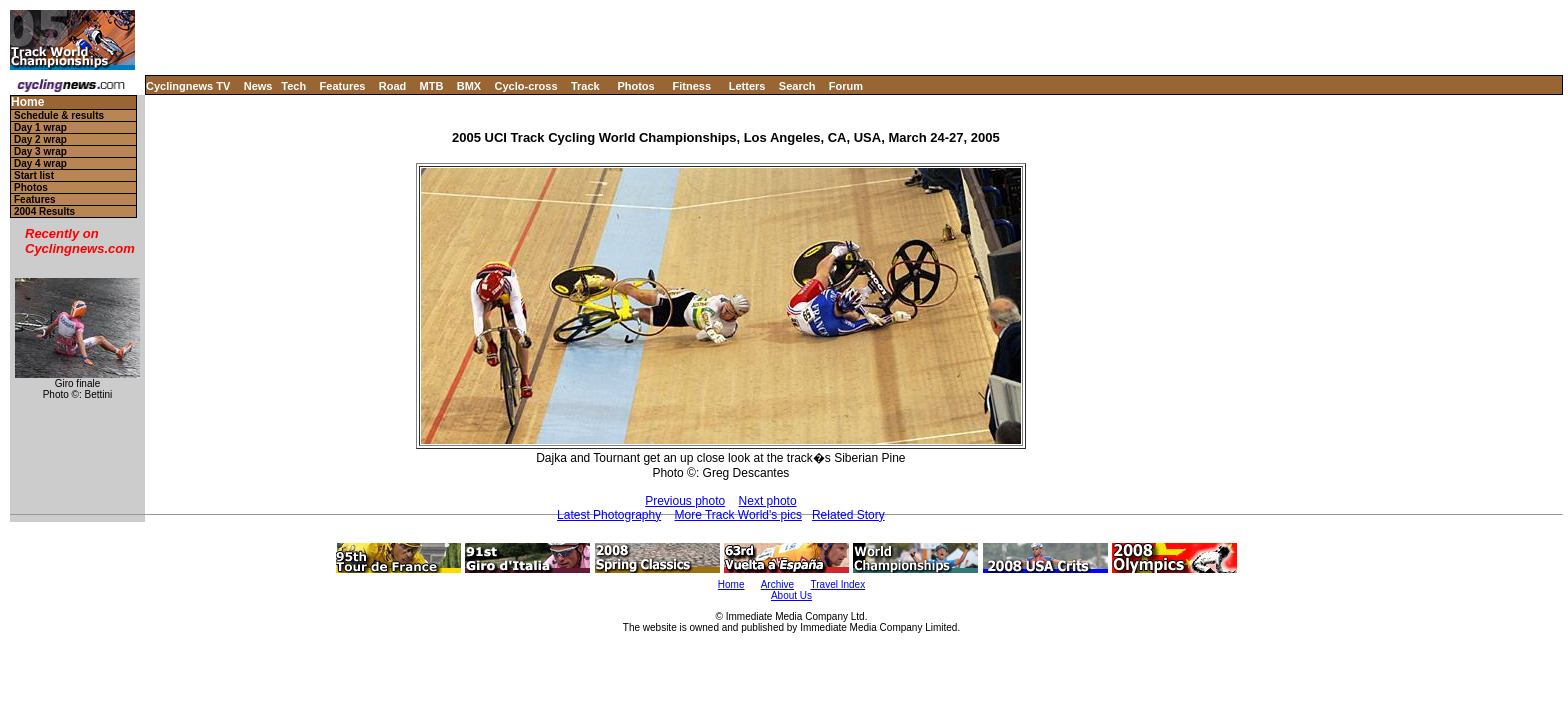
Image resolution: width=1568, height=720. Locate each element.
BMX (469, 86)
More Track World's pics (738, 515)
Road (393, 86)
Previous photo (685, 501)
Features (343, 86)
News (258, 86)
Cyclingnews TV (188, 86)
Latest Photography (609, 515)
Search (797, 86)
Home (27, 102)
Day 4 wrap (40, 163)
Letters (747, 86)
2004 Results (44, 211)
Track (585, 86)
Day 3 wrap (40, 151)
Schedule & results (59, 115)
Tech (293, 86)
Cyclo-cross (526, 86)
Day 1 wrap (40, 127)
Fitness (691, 86)
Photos (635, 86)
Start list (34, 175)
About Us (791, 595)
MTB (432, 86)
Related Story (848, 515)
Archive (777, 584)
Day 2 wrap (40, 139)
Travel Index (838, 584)
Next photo (768, 501)
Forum (846, 86)
